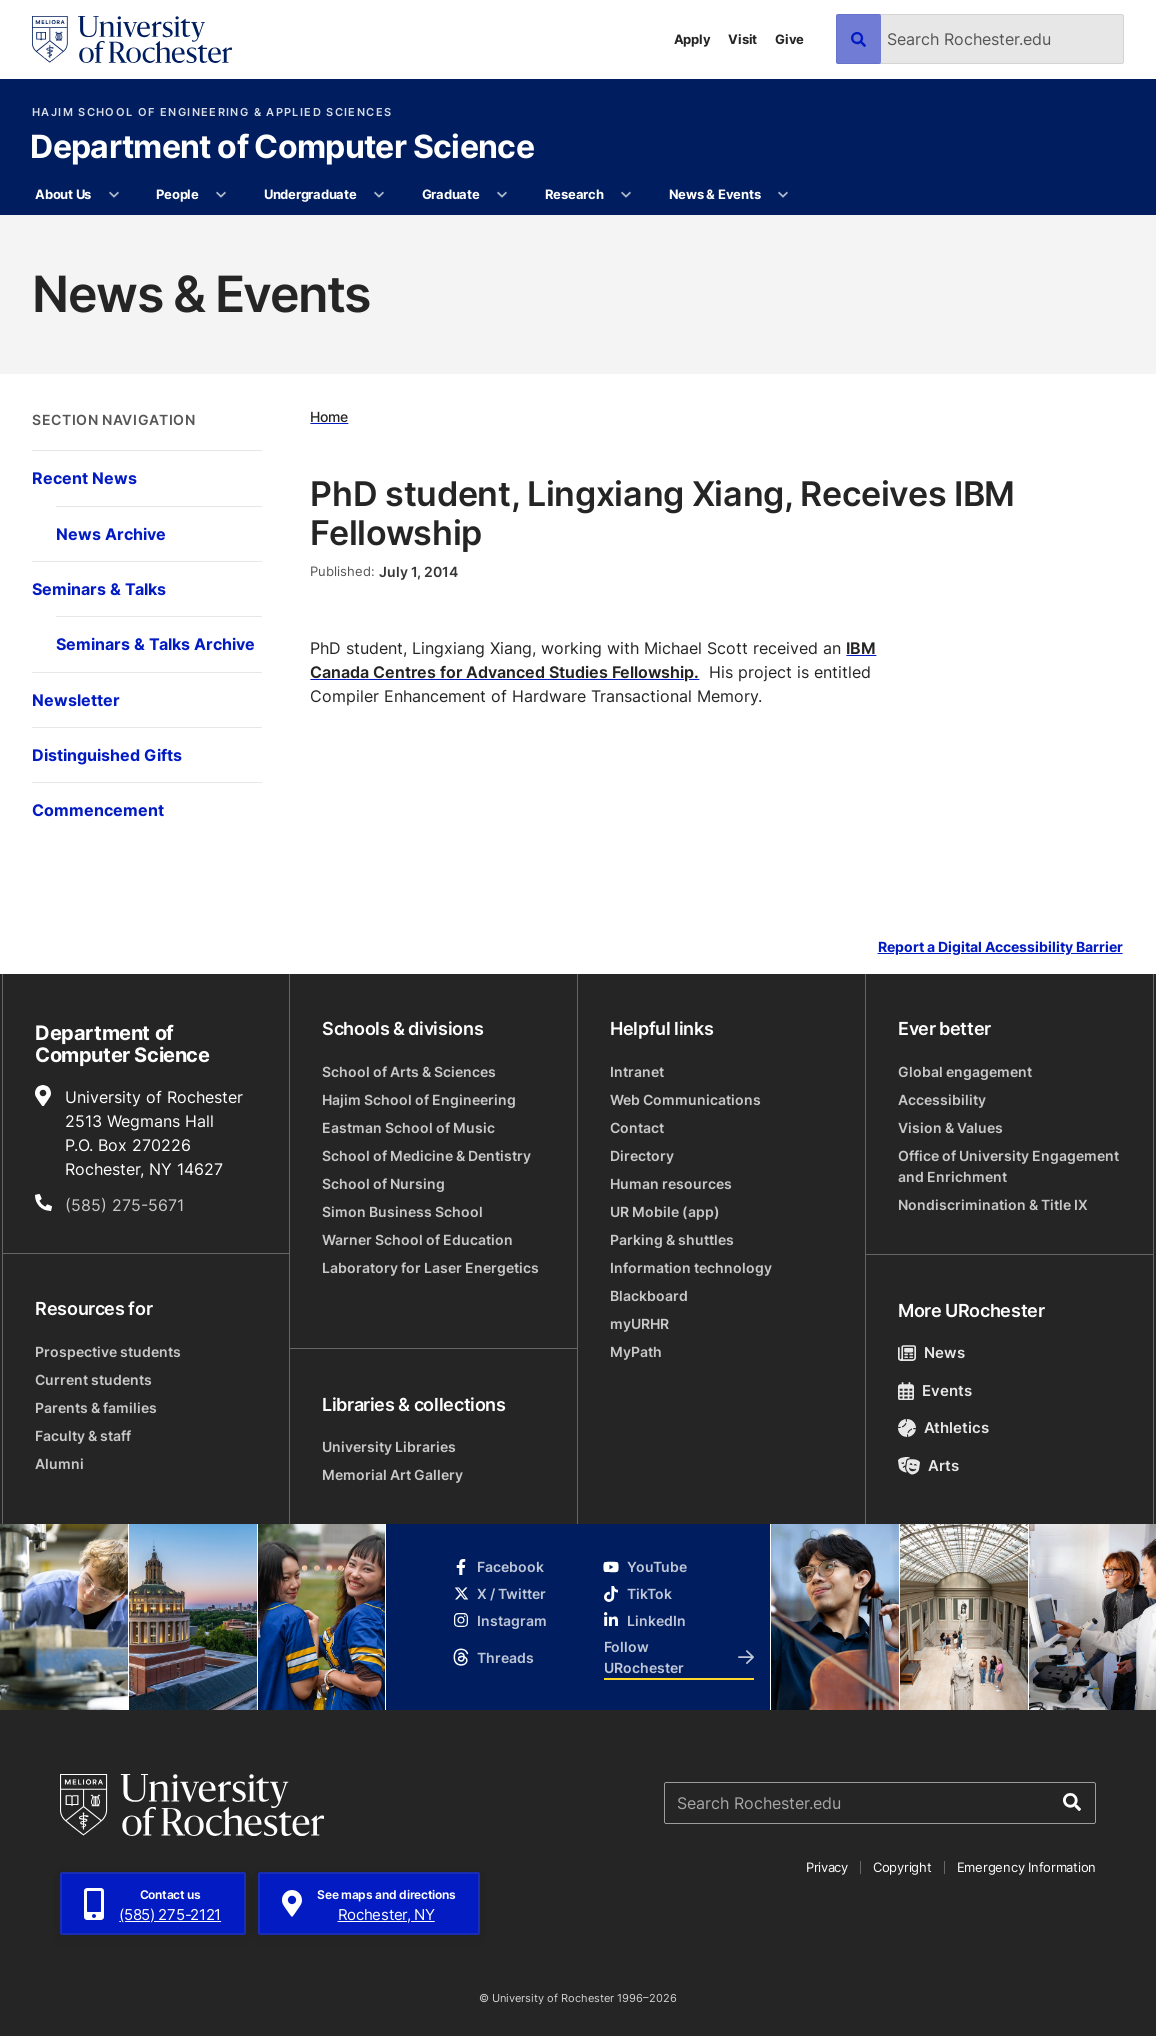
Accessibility (942, 1099)
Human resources (671, 1183)
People (177, 194)
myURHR (639, 1323)
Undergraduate (310, 194)
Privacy (827, 1867)
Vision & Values (950, 1127)
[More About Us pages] (113, 195)
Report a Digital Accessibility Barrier (1000, 946)
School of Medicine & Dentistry (426, 1155)
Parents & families (96, 1407)
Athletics (943, 1427)
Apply (692, 39)
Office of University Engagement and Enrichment (1008, 1166)
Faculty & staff (83, 1435)
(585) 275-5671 (124, 1205)
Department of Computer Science (282, 148)
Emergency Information (1027, 1867)
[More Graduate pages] (502, 195)
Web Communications (685, 1099)
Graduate (451, 194)
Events (935, 1390)
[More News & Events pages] (783, 195)
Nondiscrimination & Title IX (993, 1204)
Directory (642, 1155)
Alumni (59, 1463)
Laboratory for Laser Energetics (430, 1267)
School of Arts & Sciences (409, 1071)
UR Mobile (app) (665, 1211)
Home (329, 416)
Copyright (902, 1867)
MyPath (636, 1351)
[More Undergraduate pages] (379, 195)
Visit (742, 39)
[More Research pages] (626, 195)
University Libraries (389, 1446)
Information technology (691, 1267)
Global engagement (965, 1071)
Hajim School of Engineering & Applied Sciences (212, 112)
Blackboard (649, 1295)
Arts (928, 1465)
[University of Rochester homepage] (132, 39)
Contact (637, 1127)
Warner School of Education (417, 1239)
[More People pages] (221, 195)
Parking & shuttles (672, 1239)
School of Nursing (383, 1183)
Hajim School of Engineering (419, 1099)
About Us (63, 194)
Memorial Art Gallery (392, 1474)
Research (574, 194)
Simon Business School (402, 1211)
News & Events (715, 194)
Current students (93, 1379)
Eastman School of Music (408, 1127)
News (931, 1352)
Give (789, 39)
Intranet (637, 1071)
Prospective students (108, 1351)
